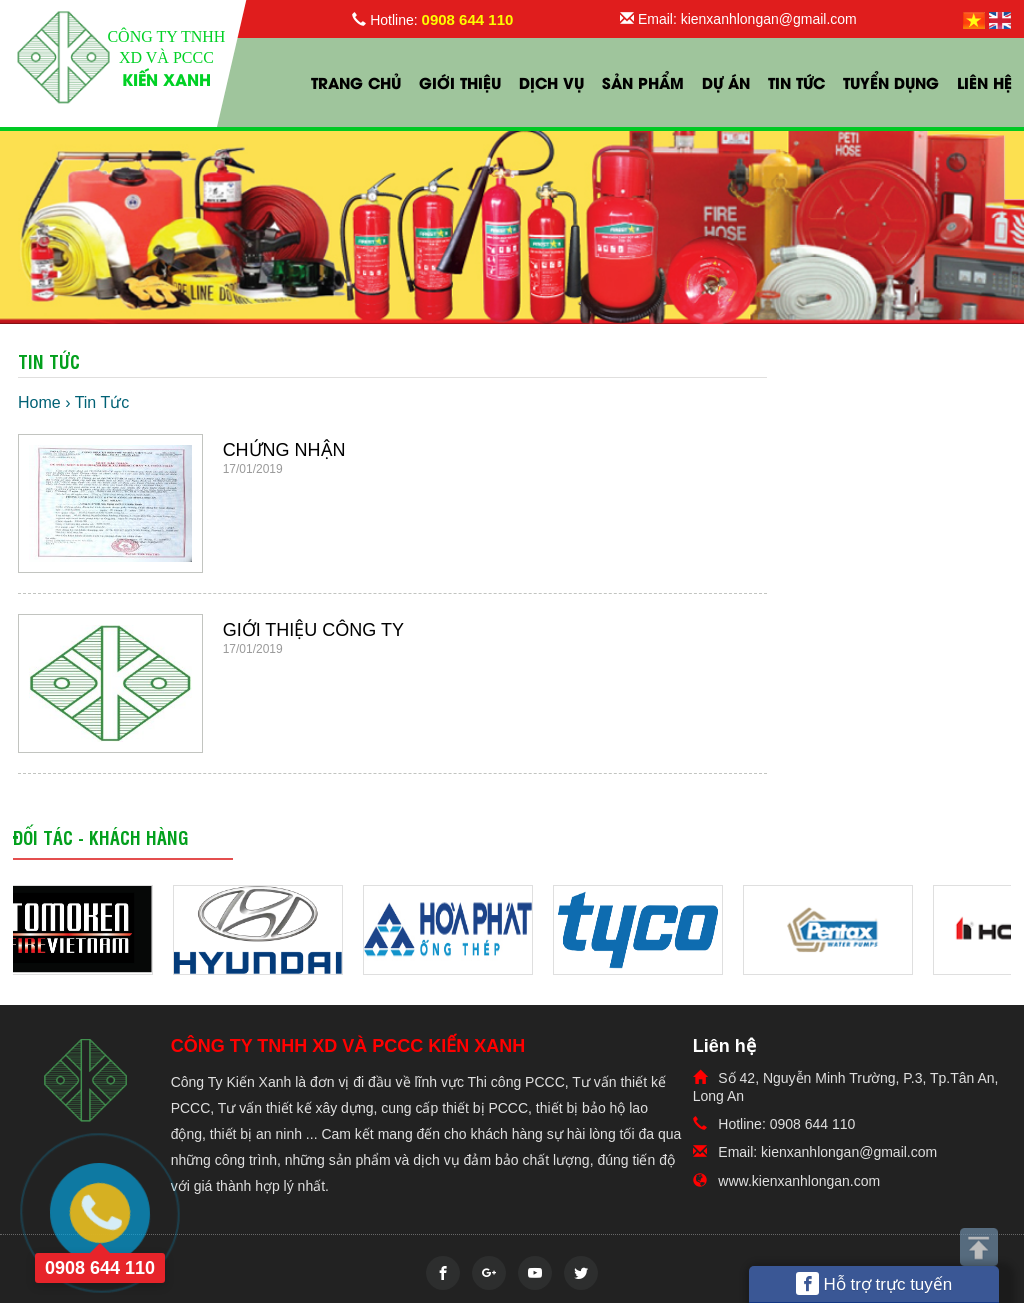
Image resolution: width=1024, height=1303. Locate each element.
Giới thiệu (460, 82)
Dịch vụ (551, 82)
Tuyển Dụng (891, 82)
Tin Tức (796, 82)
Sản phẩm (643, 82)
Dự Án (726, 82)
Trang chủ (356, 82)
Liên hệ (984, 82)
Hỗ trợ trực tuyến (874, 1283)
